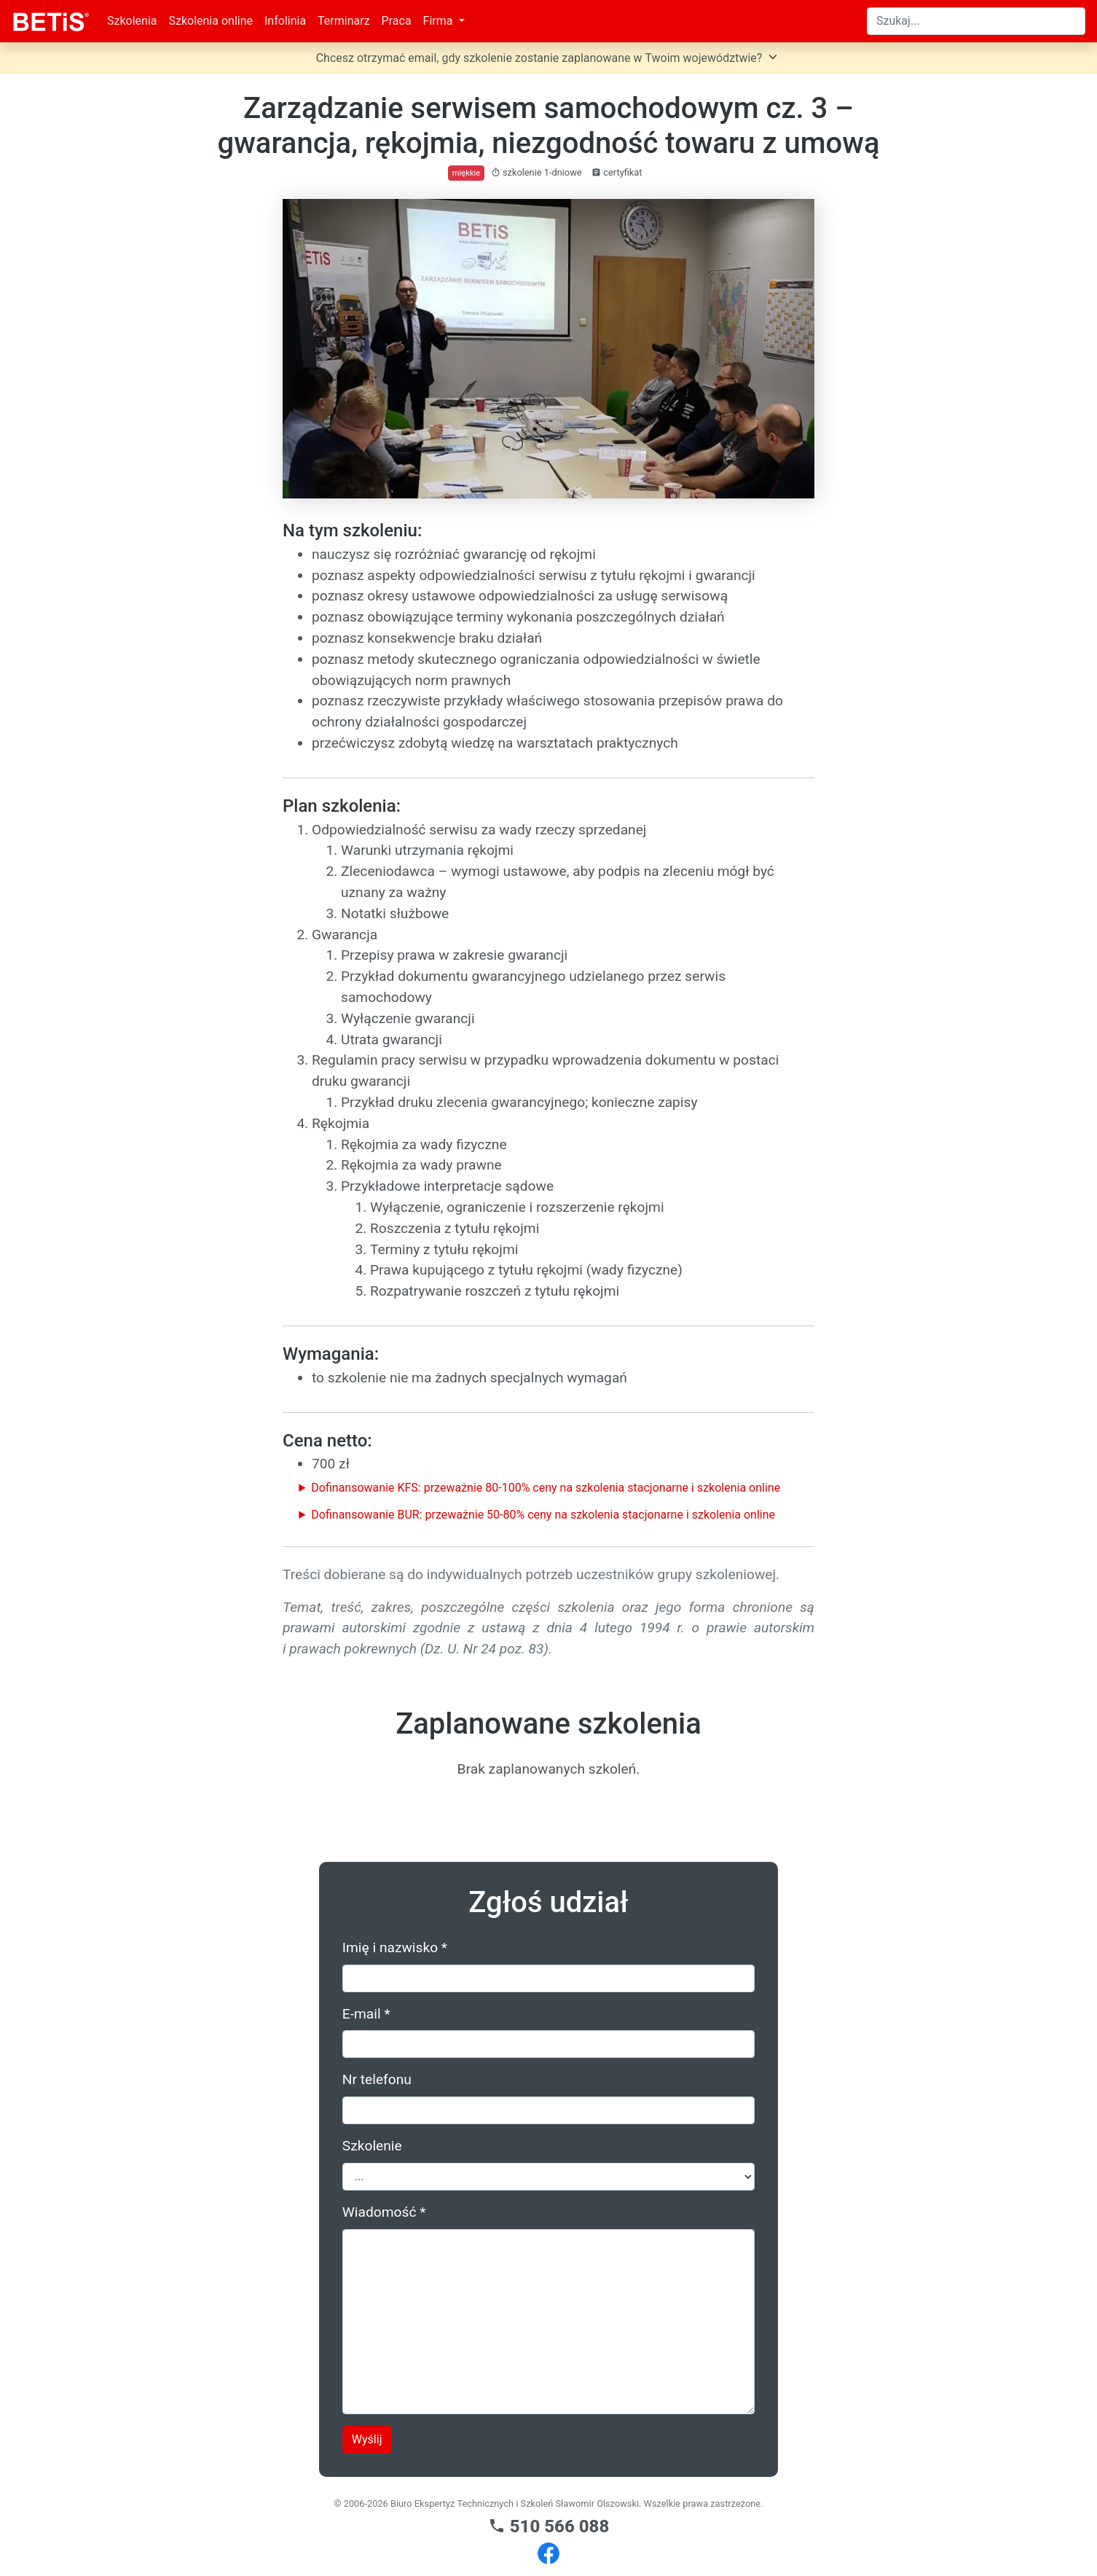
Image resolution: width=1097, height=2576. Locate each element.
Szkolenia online (210, 21)
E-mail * (366, 2013)
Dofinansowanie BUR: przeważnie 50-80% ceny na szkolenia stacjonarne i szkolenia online (543, 1515)
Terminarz (344, 21)
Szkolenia (132, 21)
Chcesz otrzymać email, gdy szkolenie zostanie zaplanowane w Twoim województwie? (549, 57)
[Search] (976, 21)
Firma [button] (439, 21)
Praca (397, 21)
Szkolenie (372, 2145)
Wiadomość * (384, 2212)
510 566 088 (549, 2526)
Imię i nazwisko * (394, 1947)
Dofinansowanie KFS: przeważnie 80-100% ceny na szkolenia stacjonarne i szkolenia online (545, 1488)
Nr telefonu (377, 2079)
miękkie (466, 173)
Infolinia (285, 21)
